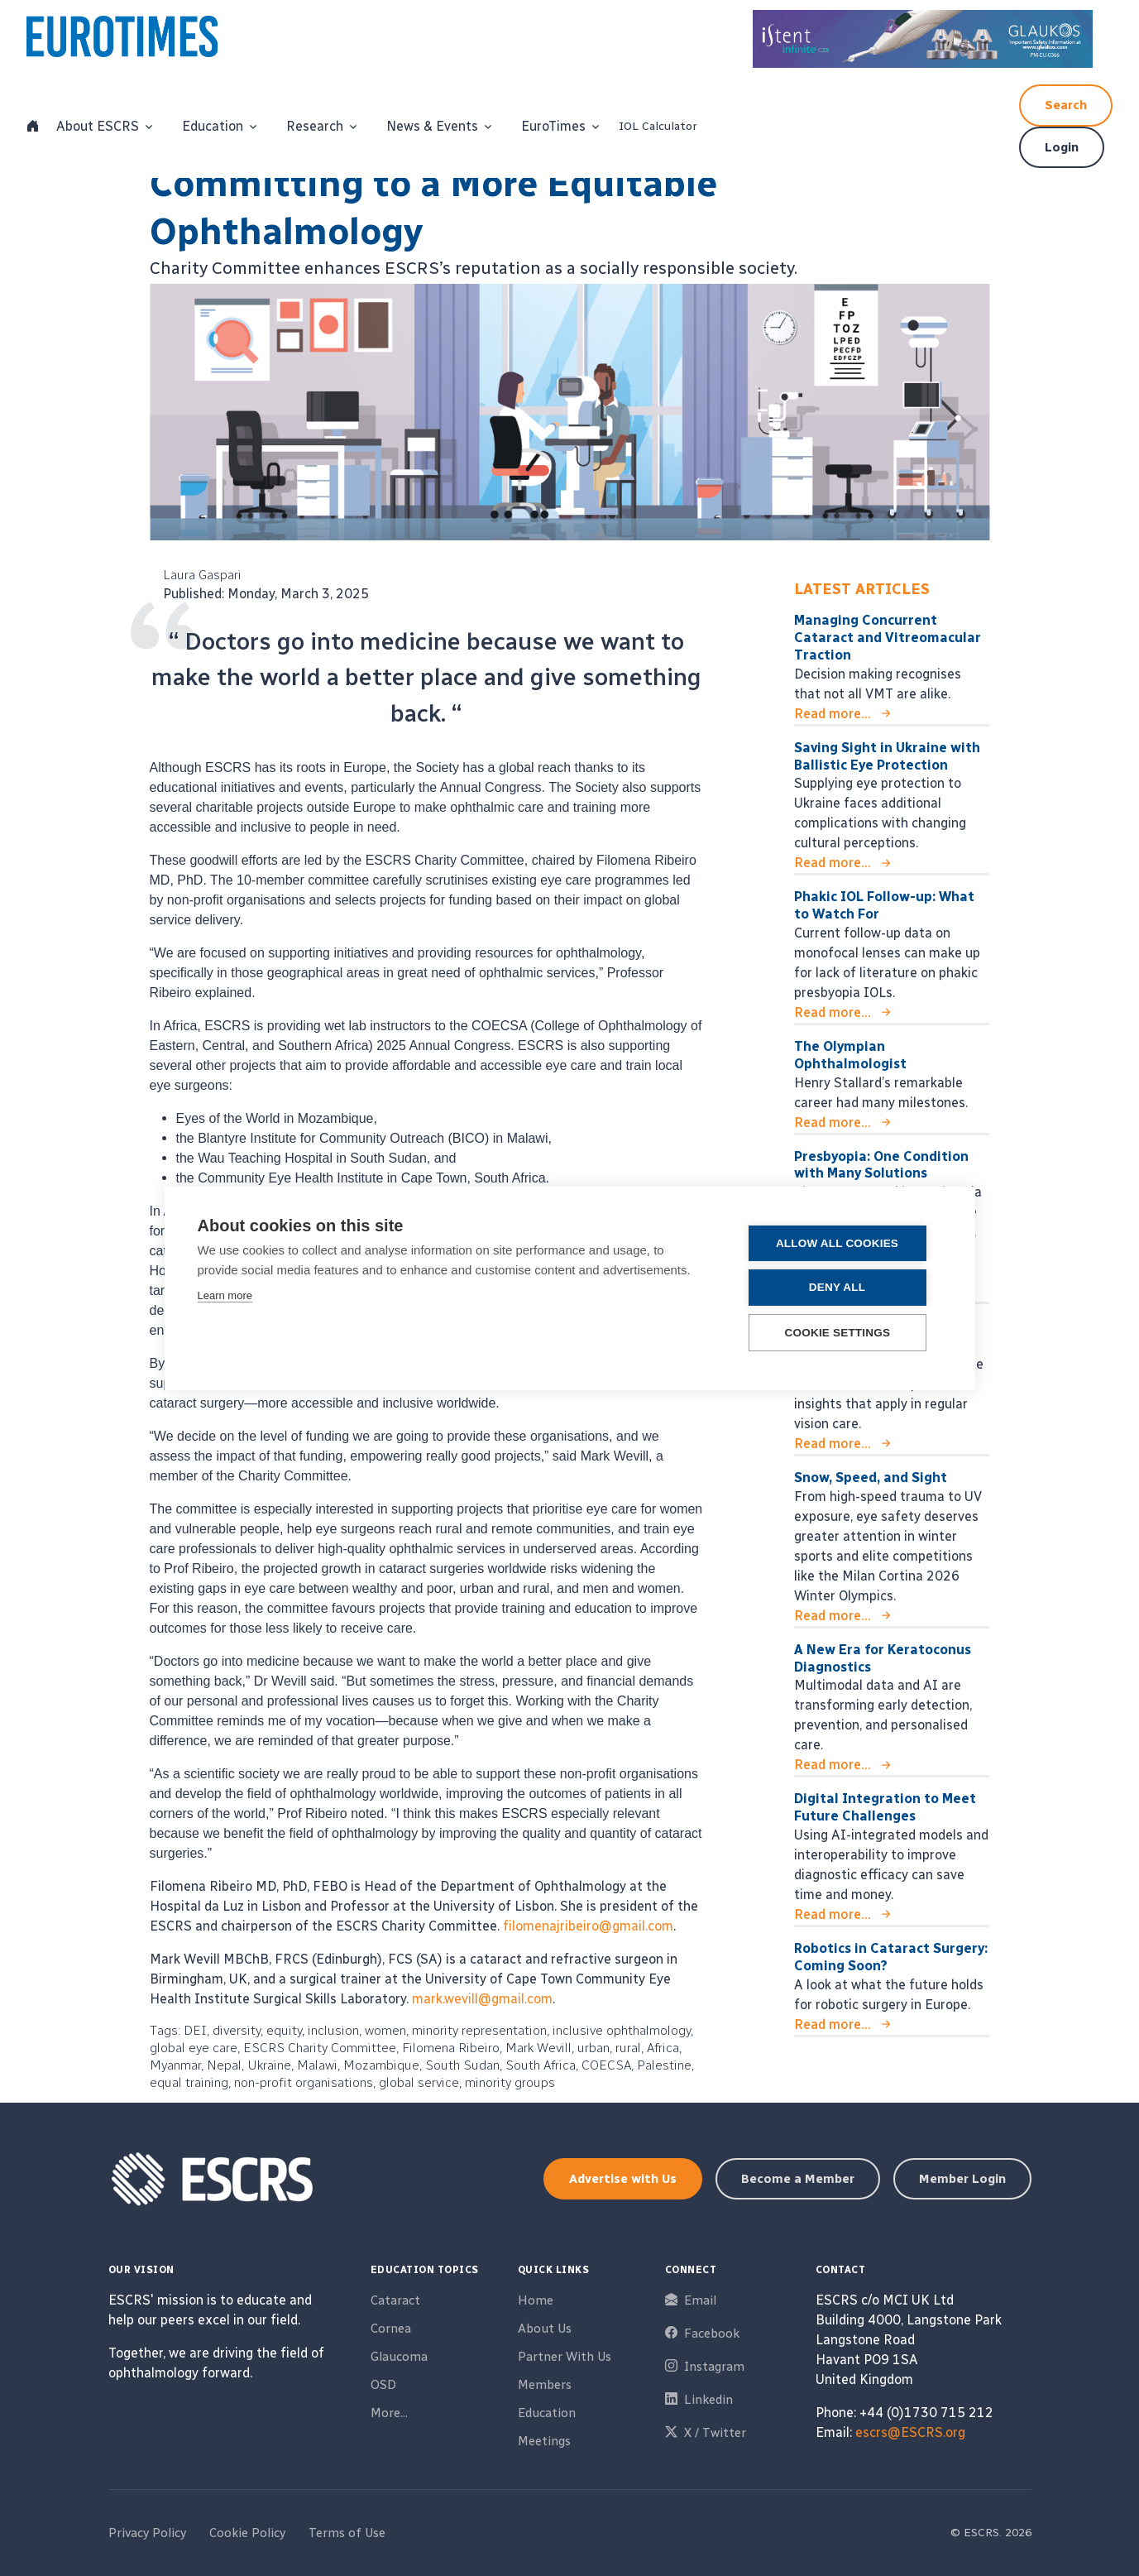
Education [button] (212, 126)
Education (547, 2413)
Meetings (544, 2441)
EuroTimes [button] (553, 126)
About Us (545, 2328)
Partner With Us (564, 2356)
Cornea (391, 2328)
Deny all (842, 1287)
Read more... (832, 714)
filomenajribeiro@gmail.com (588, 1926)
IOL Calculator (658, 126)
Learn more (225, 1295)
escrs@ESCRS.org (910, 2432)
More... (389, 2413)
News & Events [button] (432, 126)
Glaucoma (399, 2356)
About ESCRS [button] (97, 126)
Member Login (962, 2178)
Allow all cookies (842, 1243)
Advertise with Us (623, 2178)
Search (1066, 105)
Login (1062, 147)
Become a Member (797, 2178)
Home (535, 2300)
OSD (383, 2384)
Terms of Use (347, 2533)
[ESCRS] (140, 40)
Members (545, 2384)
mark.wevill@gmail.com (482, 1999)
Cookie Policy (247, 2533)
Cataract (395, 2300)
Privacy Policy (147, 2533)
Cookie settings (843, 1332)
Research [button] (314, 126)
